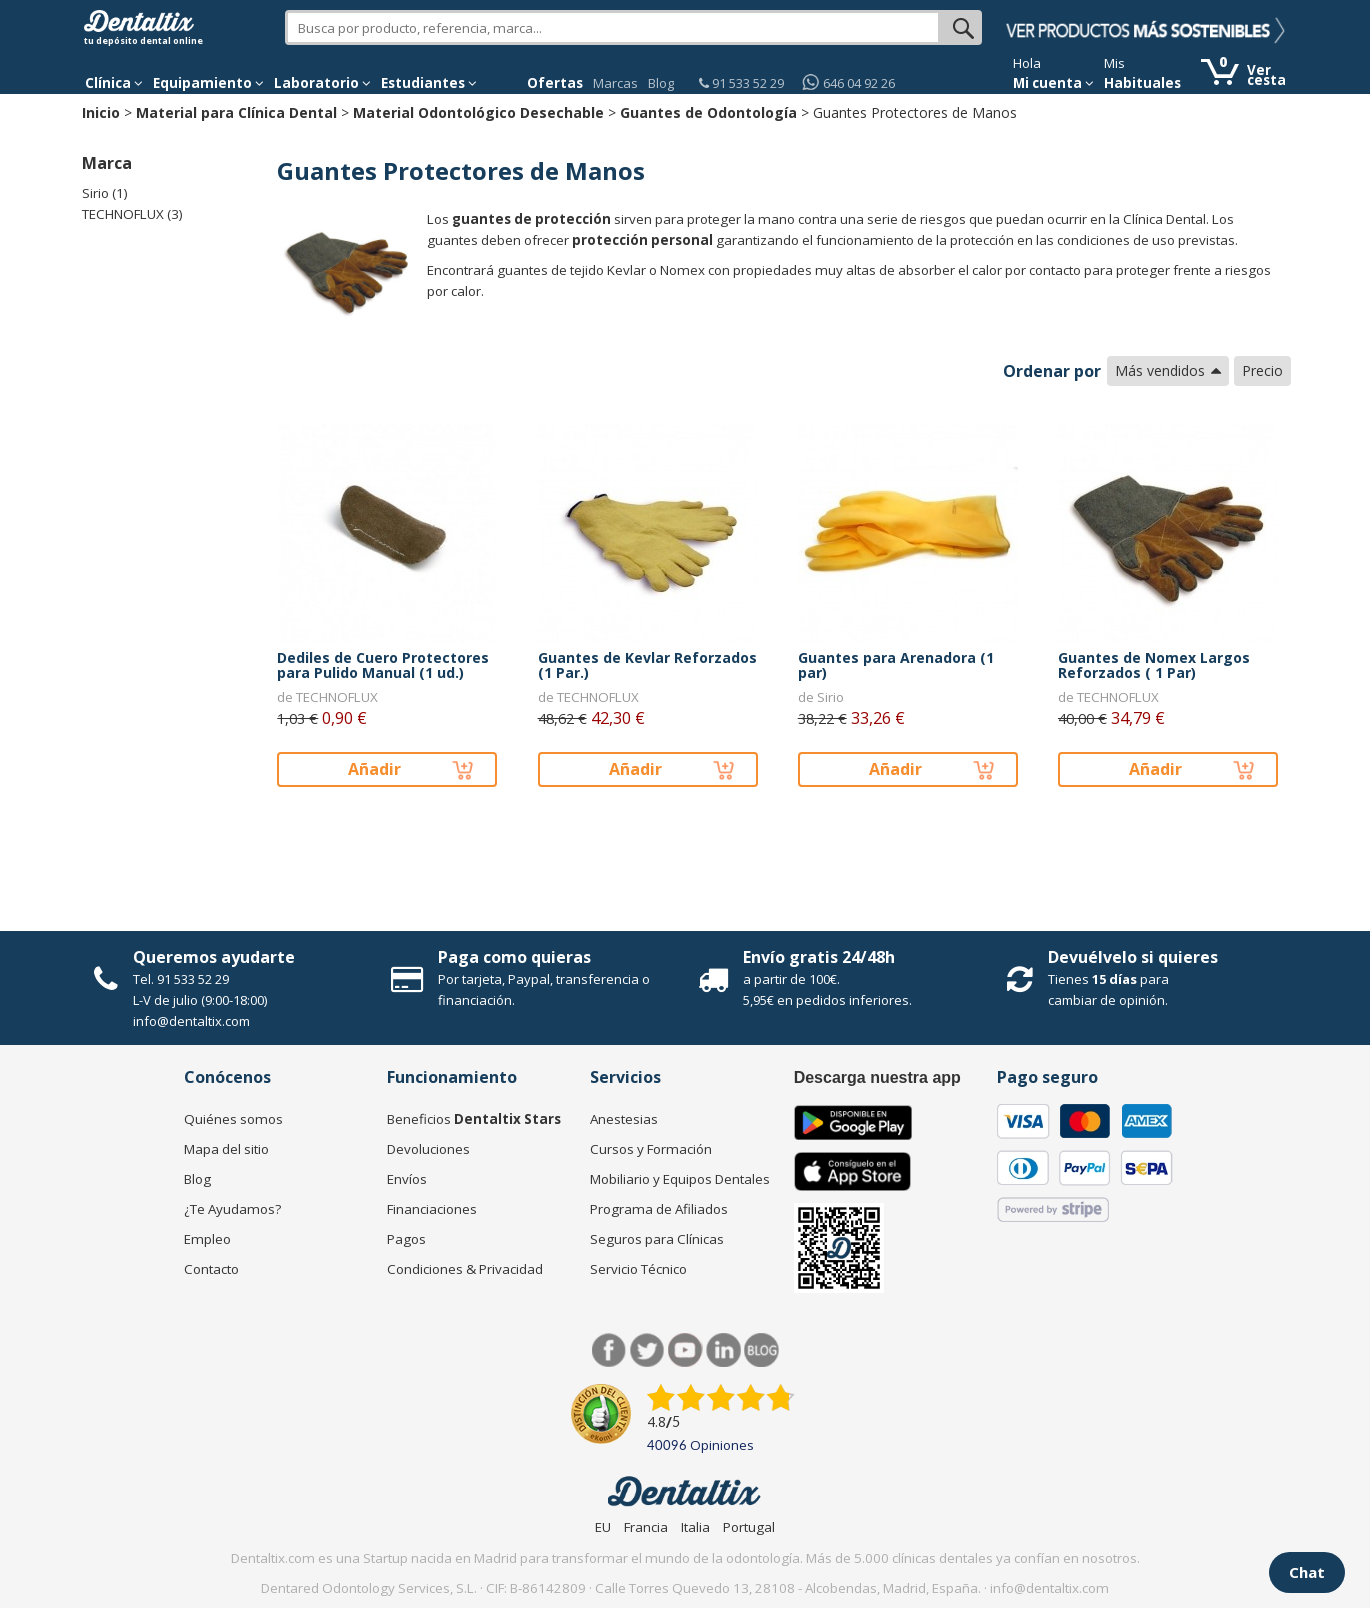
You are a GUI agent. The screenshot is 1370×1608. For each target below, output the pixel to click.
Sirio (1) (105, 193)
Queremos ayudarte (214, 957)
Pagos (406, 1239)
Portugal (749, 1527)
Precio (1262, 370)
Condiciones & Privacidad (465, 1269)
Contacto (211, 1269)
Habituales (1142, 83)
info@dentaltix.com (191, 1021)
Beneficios (474, 1119)
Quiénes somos (233, 1119)
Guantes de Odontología (708, 112)
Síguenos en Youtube (685, 1350)
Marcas (615, 83)
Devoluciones (428, 1149)
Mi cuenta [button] (1053, 83)
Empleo (207, 1239)
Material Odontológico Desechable (478, 112)
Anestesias (624, 1119)
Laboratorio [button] (322, 83)
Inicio (101, 112)
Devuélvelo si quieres (1133, 957)
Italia (695, 1527)
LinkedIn (723, 1350)
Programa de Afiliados (659, 1209)
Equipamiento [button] (208, 83)
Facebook (609, 1350)
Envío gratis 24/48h (819, 957)
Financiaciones (432, 1209)
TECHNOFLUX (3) (132, 214)
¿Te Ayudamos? (232, 1209)
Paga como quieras (514, 957)
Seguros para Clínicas (657, 1239)
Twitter (647, 1350)
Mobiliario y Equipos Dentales (680, 1179)
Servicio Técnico (638, 1269)
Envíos (407, 1179)
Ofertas (555, 83)
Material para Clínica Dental (236, 112)
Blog (661, 83)
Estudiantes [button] (429, 83)
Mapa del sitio (226, 1149)
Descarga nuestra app (877, 1077)
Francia (646, 1527)
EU (603, 1527)
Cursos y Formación (651, 1149)
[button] (114, 83)
